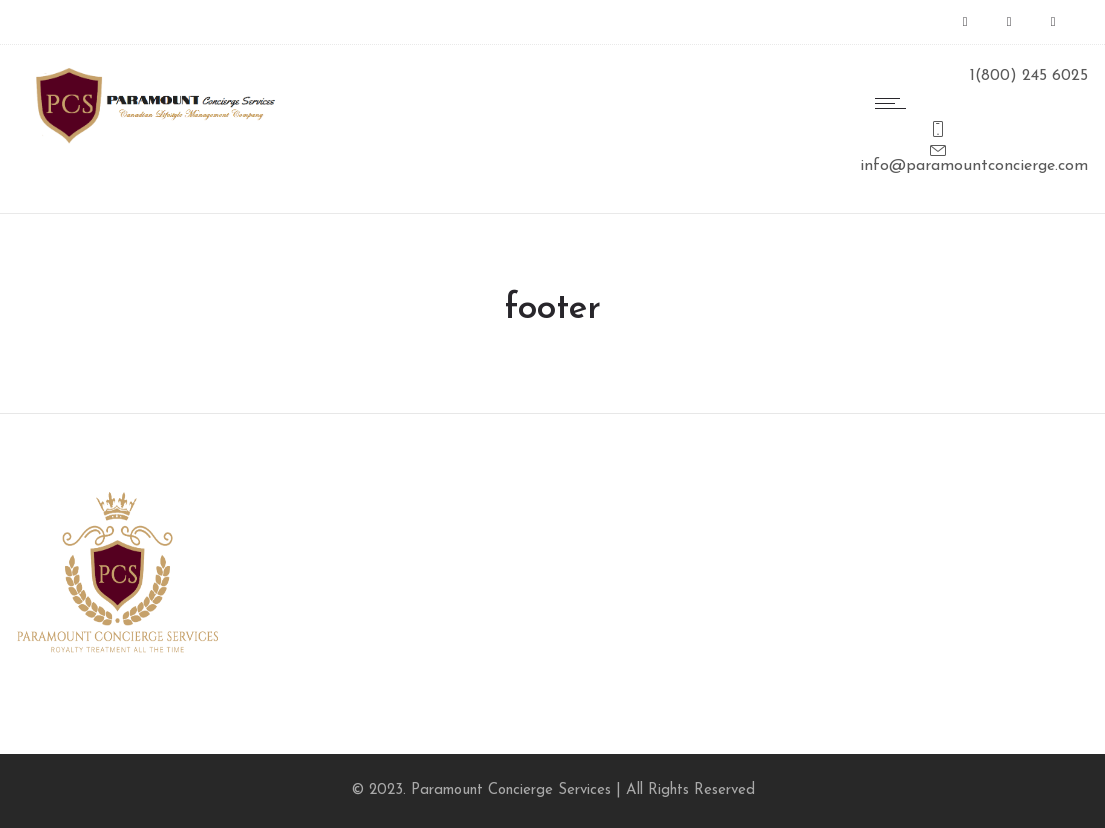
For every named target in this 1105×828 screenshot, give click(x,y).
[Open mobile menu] (895, 103)
